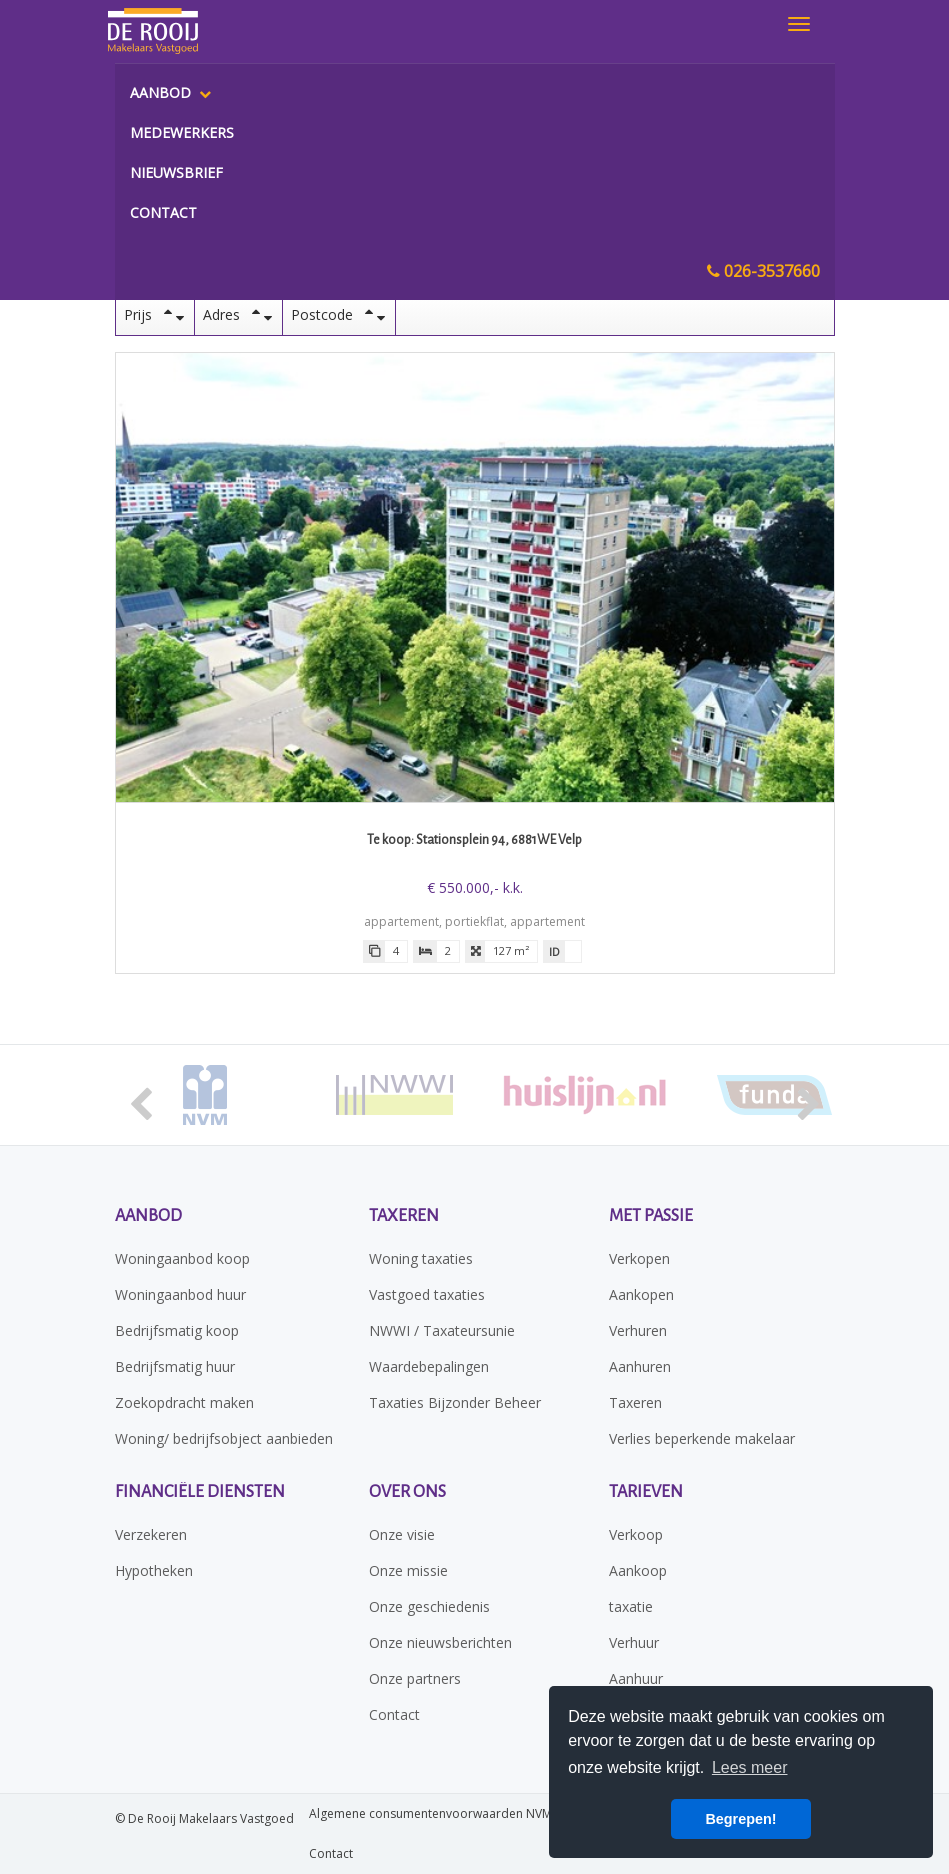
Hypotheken (154, 1570)
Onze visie (402, 1534)
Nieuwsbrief (176, 172)
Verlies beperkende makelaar (702, 1438)
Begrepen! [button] (740, 1819)
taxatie (631, 1606)
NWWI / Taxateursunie (442, 1330)
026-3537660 (763, 271)
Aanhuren (640, 1366)
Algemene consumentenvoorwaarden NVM (430, 1813)
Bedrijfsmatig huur (175, 1366)
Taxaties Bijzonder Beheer (455, 1402)
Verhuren (638, 1330)
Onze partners (415, 1678)
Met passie (651, 1216)
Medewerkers (182, 132)
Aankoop (638, 1570)
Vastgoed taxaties (427, 1294)
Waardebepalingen (429, 1366)
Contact (163, 212)
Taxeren (404, 1216)
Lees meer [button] (750, 1767)
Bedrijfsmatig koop (177, 1330)
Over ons (407, 1492)
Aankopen (641, 1294)
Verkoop (636, 1534)
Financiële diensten (200, 1492)
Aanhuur (636, 1678)
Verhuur (634, 1642)
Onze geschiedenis (429, 1606)
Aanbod (170, 92)
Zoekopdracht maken (184, 1402)
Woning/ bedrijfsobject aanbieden (224, 1438)
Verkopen (639, 1258)
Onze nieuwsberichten (440, 1642)
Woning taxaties (421, 1258)
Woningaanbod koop (182, 1258)
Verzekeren (151, 1534)
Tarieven (646, 1492)
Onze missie (408, 1570)
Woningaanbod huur (180, 1294)
